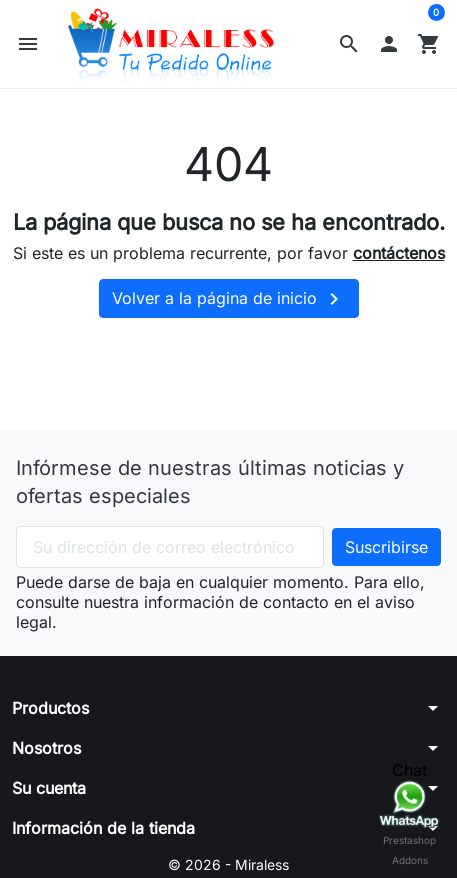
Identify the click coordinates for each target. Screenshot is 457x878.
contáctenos (399, 253)
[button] (349, 44)
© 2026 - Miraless (228, 864)
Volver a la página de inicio (229, 299)
